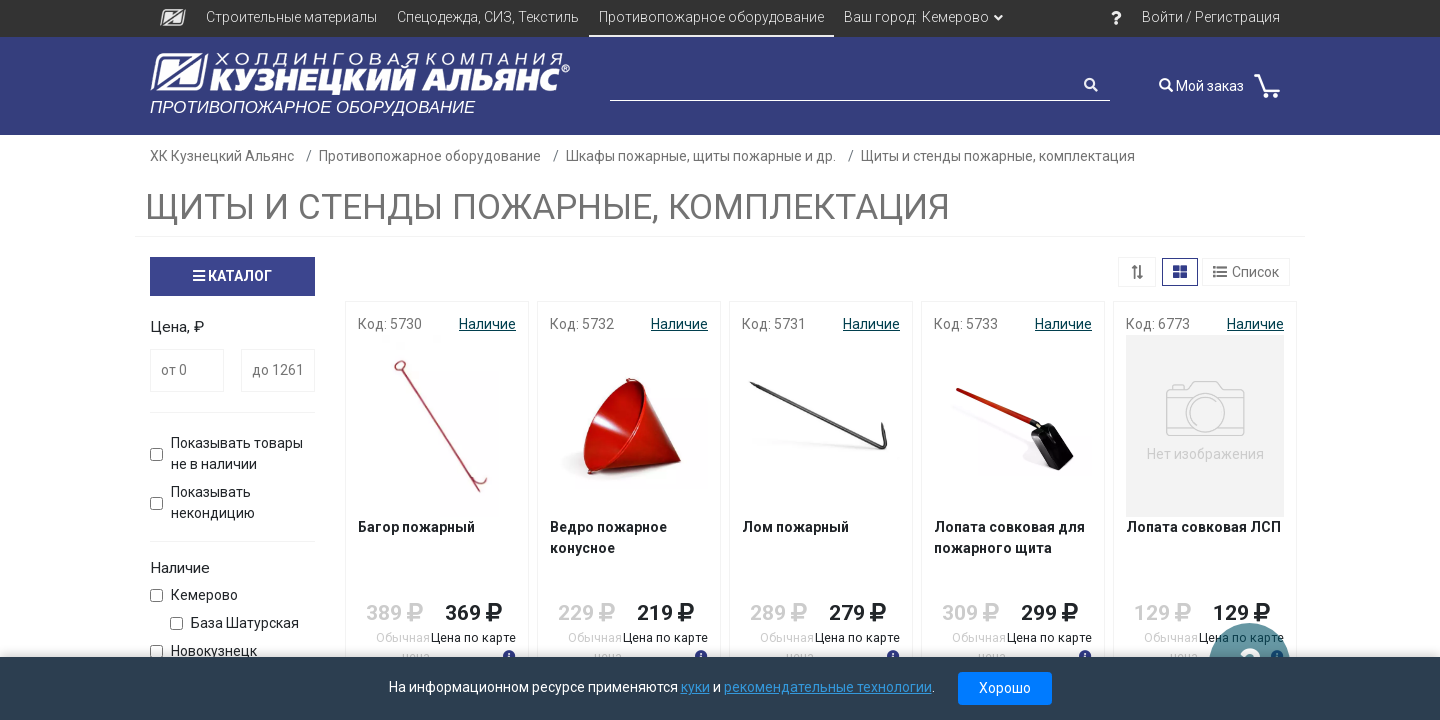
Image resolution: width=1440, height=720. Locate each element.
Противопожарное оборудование (711, 17)
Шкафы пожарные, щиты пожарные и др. (701, 156)
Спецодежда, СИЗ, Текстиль (488, 17)
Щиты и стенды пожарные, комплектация (998, 156)
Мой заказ (1201, 86)
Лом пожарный (795, 527)
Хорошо (1005, 688)
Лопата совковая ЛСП (1203, 527)
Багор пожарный (416, 527)
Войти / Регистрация (1211, 17)
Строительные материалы (291, 17)
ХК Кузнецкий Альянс (222, 156)
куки (695, 687)
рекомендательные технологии (828, 687)
